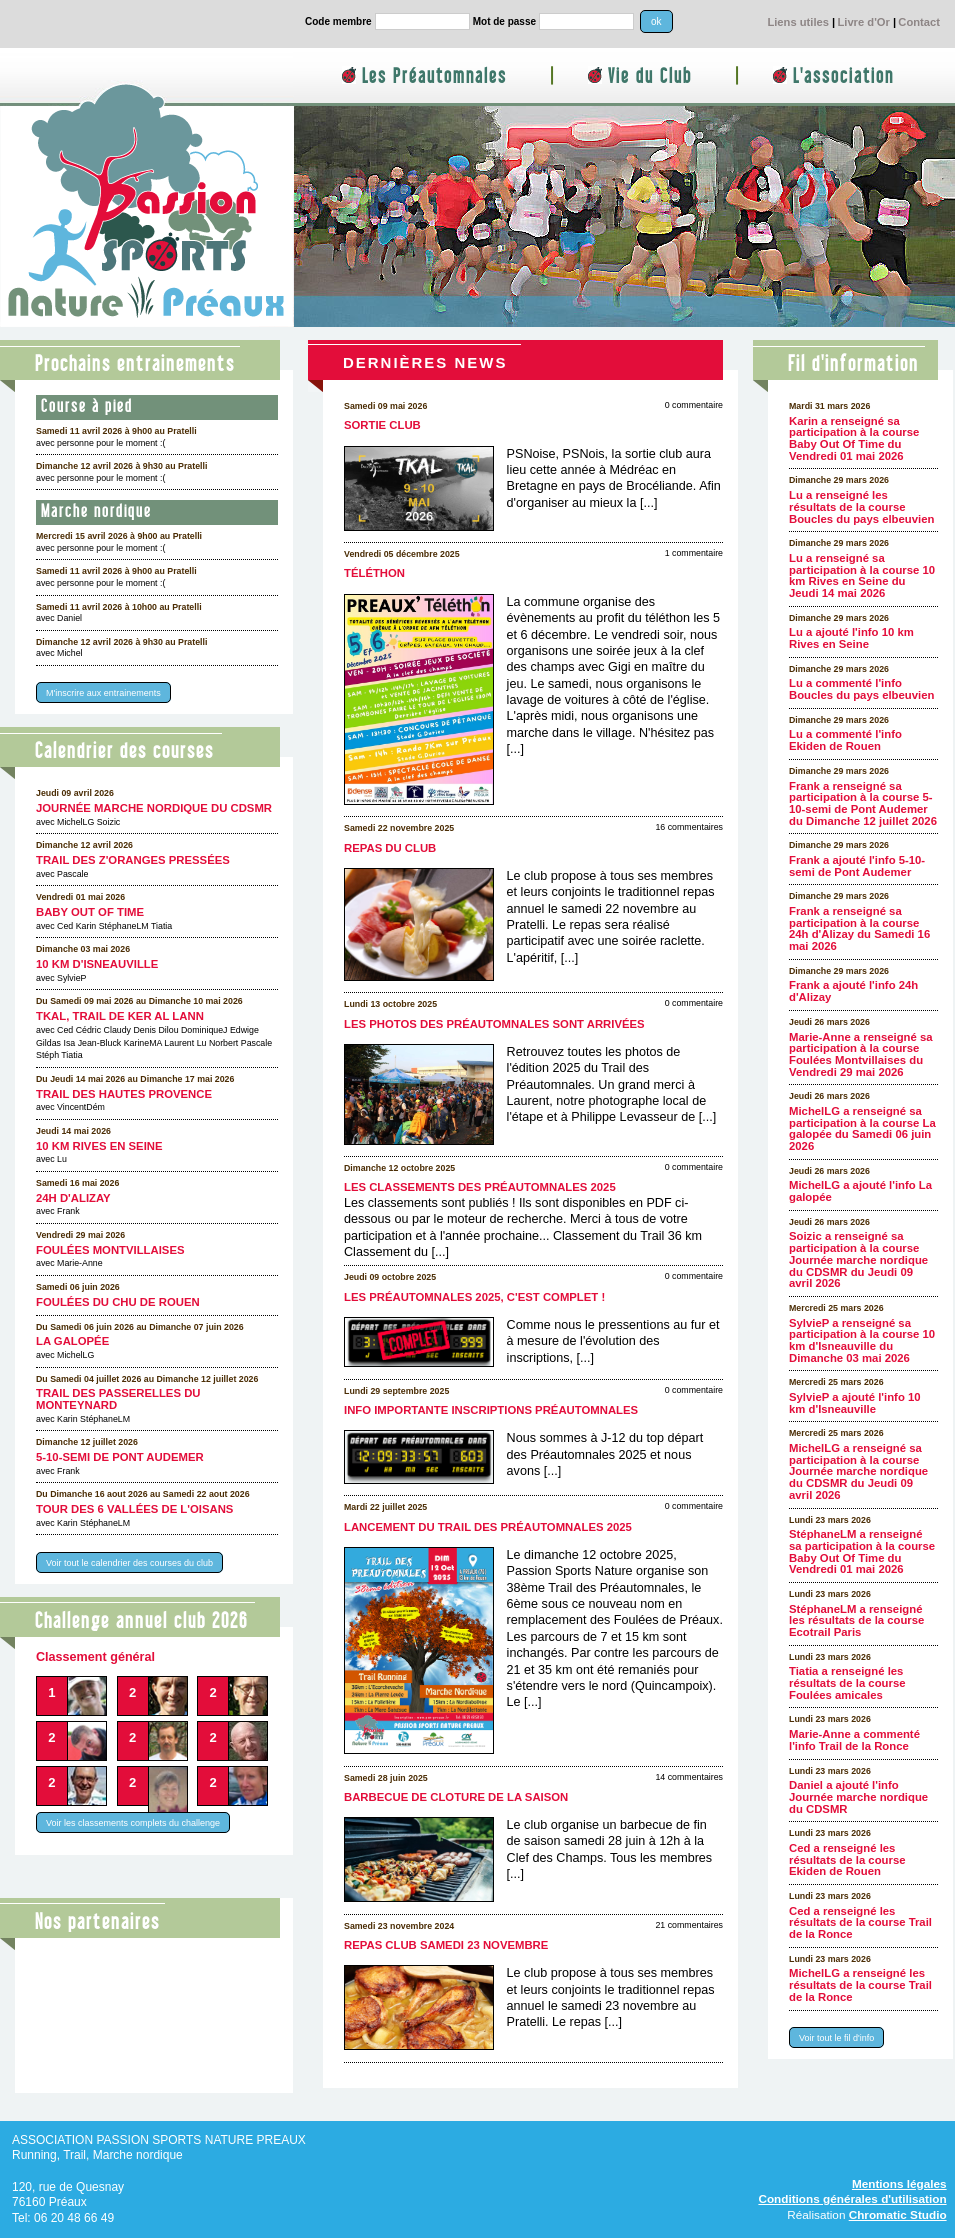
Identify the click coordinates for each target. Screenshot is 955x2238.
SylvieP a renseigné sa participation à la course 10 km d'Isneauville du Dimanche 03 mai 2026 (862, 1340)
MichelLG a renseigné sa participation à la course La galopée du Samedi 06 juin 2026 (862, 1128)
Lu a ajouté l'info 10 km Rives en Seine (851, 638)
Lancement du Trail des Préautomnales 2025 (488, 1527)
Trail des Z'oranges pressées (133, 860)
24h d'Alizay (73, 1198)
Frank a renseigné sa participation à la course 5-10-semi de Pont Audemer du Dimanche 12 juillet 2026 (863, 803)
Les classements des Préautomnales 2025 (480, 1187)
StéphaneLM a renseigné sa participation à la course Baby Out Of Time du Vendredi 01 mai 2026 (862, 1551)
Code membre (338, 21)
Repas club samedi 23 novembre (446, 1945)
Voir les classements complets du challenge (133, 1823)
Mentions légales (899, 2183)
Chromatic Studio (898, 2214)
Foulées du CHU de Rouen (118, 1302)
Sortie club (382, 425)
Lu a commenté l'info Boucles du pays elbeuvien (861, 689)
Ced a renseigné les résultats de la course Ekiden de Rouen (847, 1859)
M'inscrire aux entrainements (103, 693)
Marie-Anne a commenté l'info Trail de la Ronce (854, 1740)
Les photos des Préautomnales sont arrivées (494, 1024)
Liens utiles (798, 22)
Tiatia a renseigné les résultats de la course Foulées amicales (847, 1682)
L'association (843, 76)
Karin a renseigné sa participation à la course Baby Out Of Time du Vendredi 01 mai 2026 (854, 438)
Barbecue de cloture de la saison (456, 1797)
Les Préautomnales (434, 76)
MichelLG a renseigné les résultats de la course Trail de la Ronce (860, 1984)
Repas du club (390, 848)
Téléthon (374, 573)
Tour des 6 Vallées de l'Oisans (134, 1509)
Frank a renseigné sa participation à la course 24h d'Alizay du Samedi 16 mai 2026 (859, 928)
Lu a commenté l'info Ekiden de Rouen (845, 740)
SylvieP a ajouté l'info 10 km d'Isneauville (855, 1403)
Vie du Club (650, 76)
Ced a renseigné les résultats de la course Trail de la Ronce (860, 1922)
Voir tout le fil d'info (836, 2037)
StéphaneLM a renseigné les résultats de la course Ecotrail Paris (856, 1620)
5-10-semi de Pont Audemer (120, 1457)
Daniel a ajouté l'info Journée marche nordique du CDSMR (858, 1796)
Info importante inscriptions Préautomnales (491, 1410)
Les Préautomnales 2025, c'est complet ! (474, 1297)
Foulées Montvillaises (110, 1250)
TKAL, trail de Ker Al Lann (120, 1016)
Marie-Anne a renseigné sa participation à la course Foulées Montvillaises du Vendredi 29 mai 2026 (861, 1054)
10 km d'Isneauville (97, 964)
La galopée (72, 1341)
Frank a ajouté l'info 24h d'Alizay (853, 991)
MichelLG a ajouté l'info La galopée (860, 1191)
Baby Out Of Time (90, 912)
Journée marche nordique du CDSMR (154, 808)
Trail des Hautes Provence (124, 1094)
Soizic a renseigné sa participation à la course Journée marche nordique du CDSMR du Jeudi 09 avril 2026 (858, 1259)
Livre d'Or (863, 22)
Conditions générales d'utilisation (852, 2198)
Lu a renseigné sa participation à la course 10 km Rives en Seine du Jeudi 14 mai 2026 (862, 575)
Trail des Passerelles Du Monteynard (118, 1399)
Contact (919, 22)
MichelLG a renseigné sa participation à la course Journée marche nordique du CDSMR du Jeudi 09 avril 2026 (858, 1471)
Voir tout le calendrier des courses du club (129, 1562)
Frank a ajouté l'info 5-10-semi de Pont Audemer (857, 866)
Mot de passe (504, 21)
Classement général (95, 1657)
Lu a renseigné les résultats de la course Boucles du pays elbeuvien (861, 506)
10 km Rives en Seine (99, 1146)
